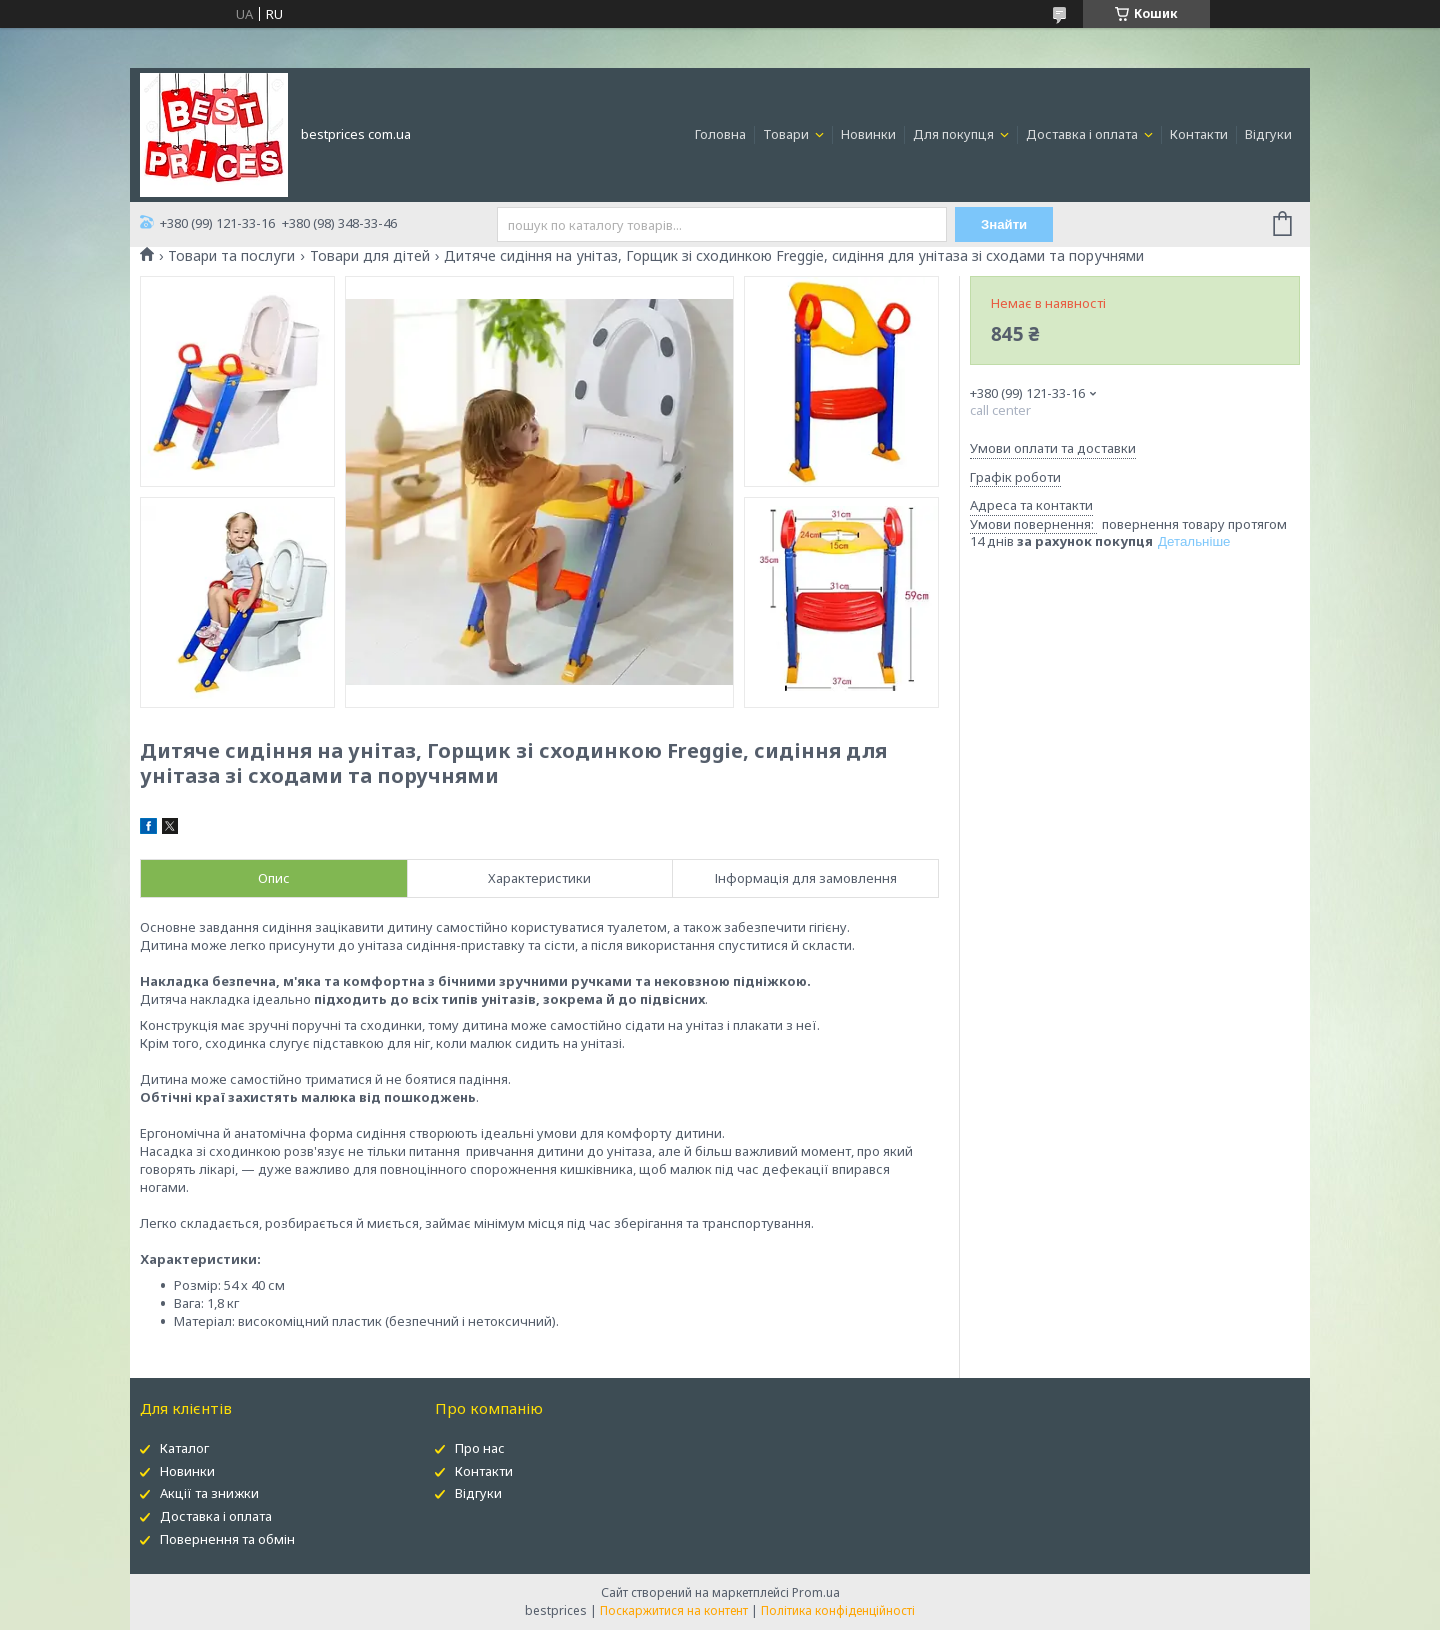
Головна (720, 134)
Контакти (1199, 134)
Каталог (184, 1448)
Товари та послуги (231, 256)
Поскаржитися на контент (674, 1610)
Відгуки (1268, 134)
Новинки (868, 134)
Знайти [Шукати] (1004, 224)
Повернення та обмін (227, 1539)
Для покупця (955, 134)
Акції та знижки (209, 1493)
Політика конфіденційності (838, 1610)
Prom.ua (816, 1592)
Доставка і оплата (1083, 134)
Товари (787, 134)
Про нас (480, 1448)
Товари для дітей (370, 256)
